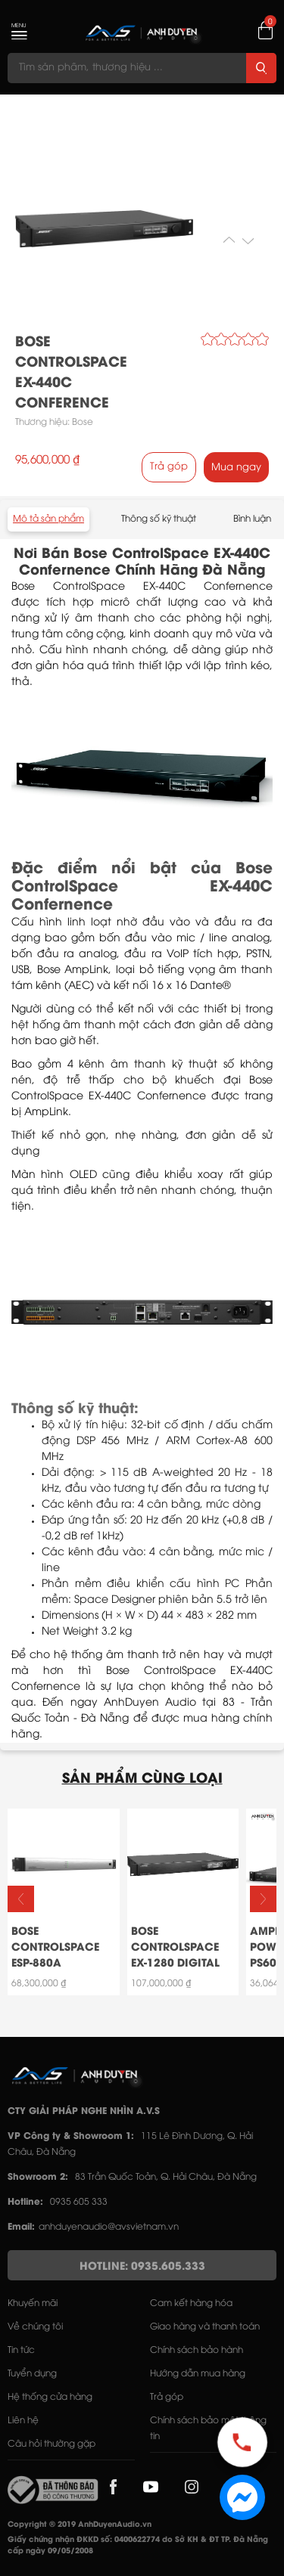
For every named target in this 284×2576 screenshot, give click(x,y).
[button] (263, 1899)
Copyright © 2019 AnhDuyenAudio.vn (79, 2525)
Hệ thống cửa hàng (50, 2397)
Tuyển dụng (32, 2374)
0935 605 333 (79, 2202)
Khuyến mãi (33, 2303)
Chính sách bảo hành (196, 2350)
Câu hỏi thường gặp (51, 2444)
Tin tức (21, 2350)
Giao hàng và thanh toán (205, 2327)
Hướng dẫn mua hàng (197, 2374)
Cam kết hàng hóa (191, 2303)
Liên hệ (23, 2420)
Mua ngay (236, 467)
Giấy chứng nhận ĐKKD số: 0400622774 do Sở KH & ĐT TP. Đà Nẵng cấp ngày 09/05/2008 (138, 2546)
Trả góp (169, 466)
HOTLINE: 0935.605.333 (142, 2267)
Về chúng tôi (35, 2327)
